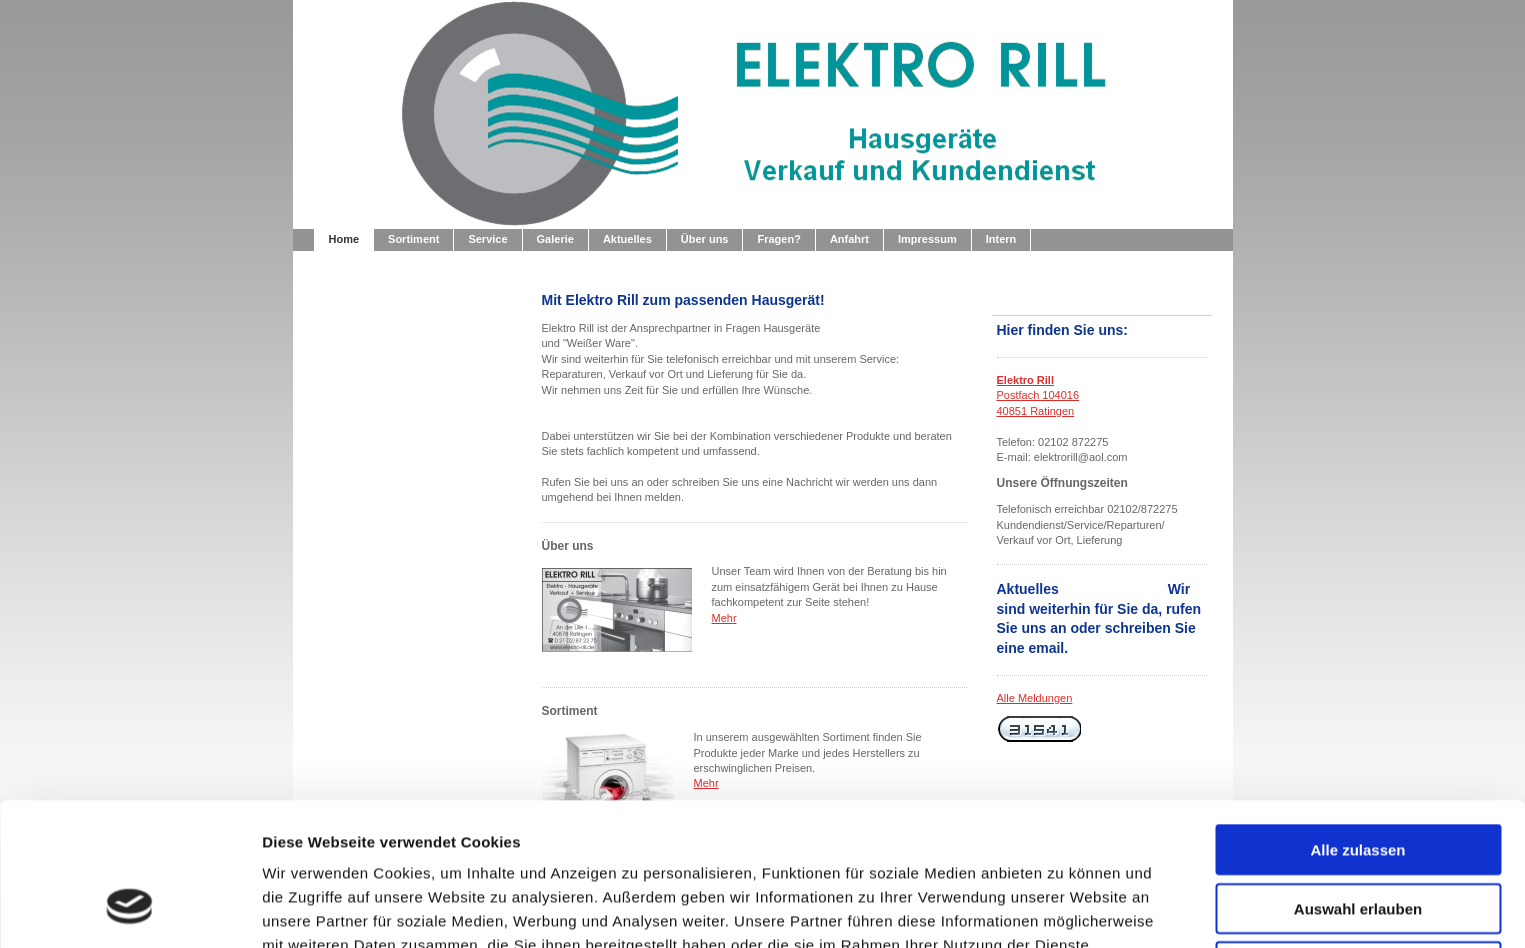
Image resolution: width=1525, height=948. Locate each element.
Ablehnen (1358, 841)
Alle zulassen (1357, 724)
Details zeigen (1063, 908)
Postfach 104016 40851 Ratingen (1038, 395)
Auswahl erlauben (1358, 783)
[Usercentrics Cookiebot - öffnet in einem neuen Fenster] (129, 909)
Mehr (724, 618)
